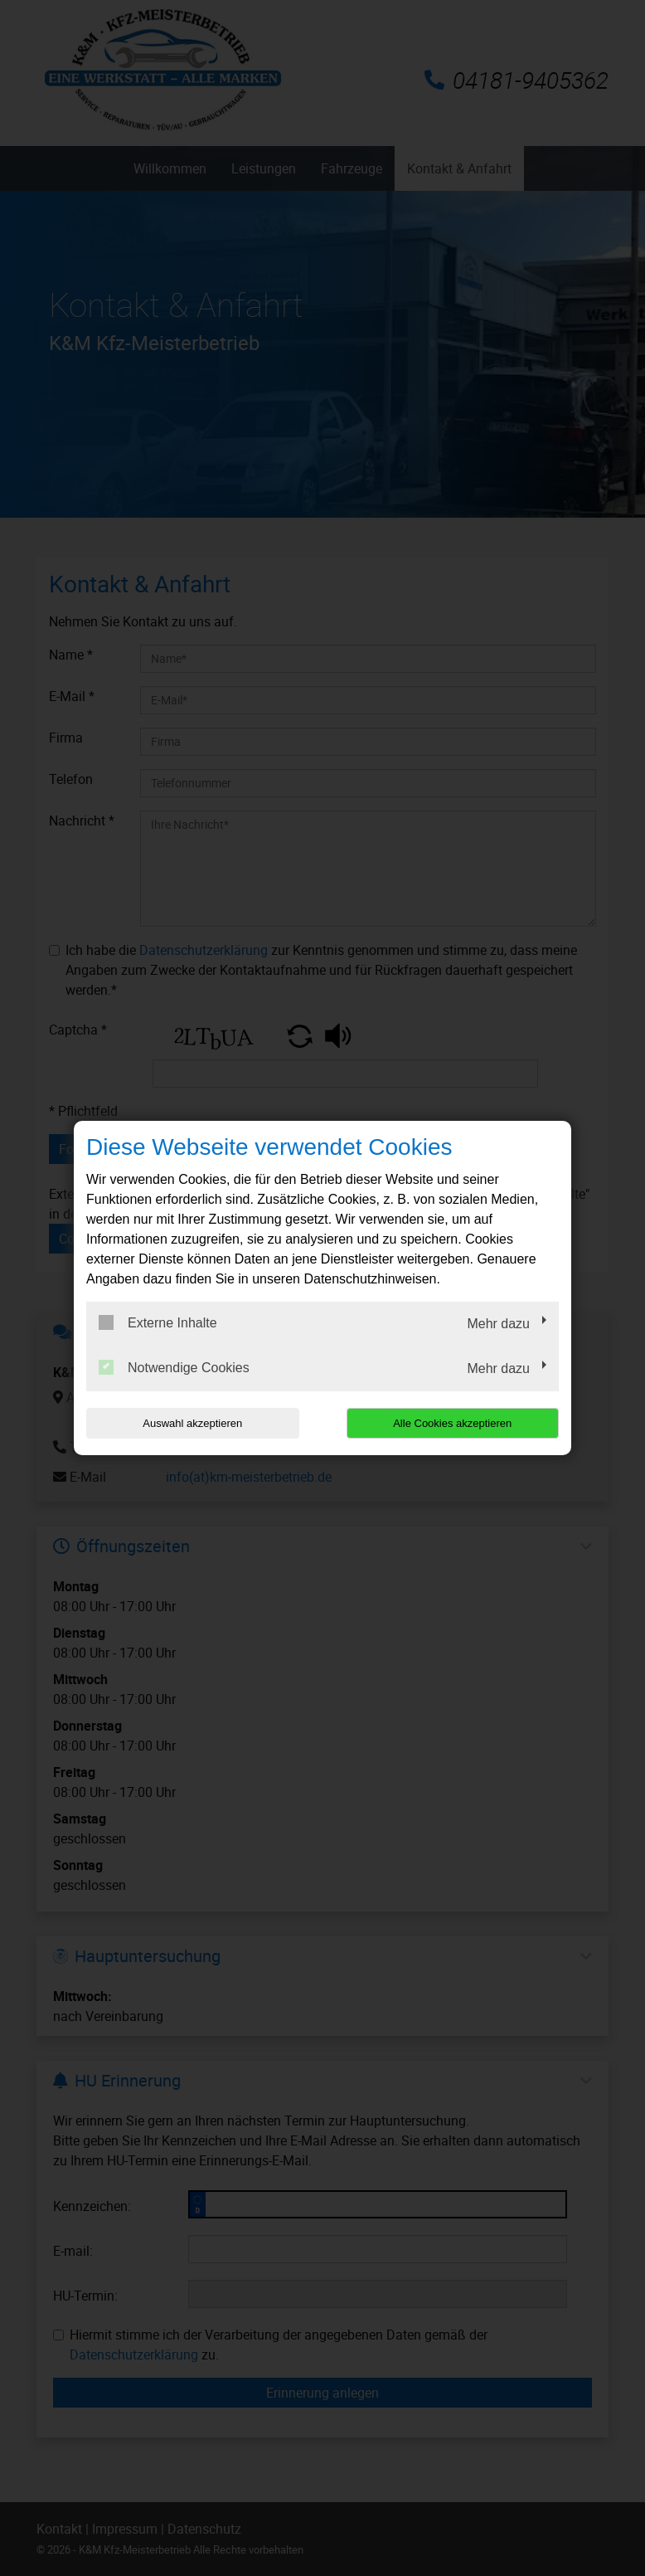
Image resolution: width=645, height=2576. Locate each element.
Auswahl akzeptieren (192, 1423)
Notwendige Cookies (174, 1367)
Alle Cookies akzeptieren (452, 1423)
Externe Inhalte (158, 1322)
